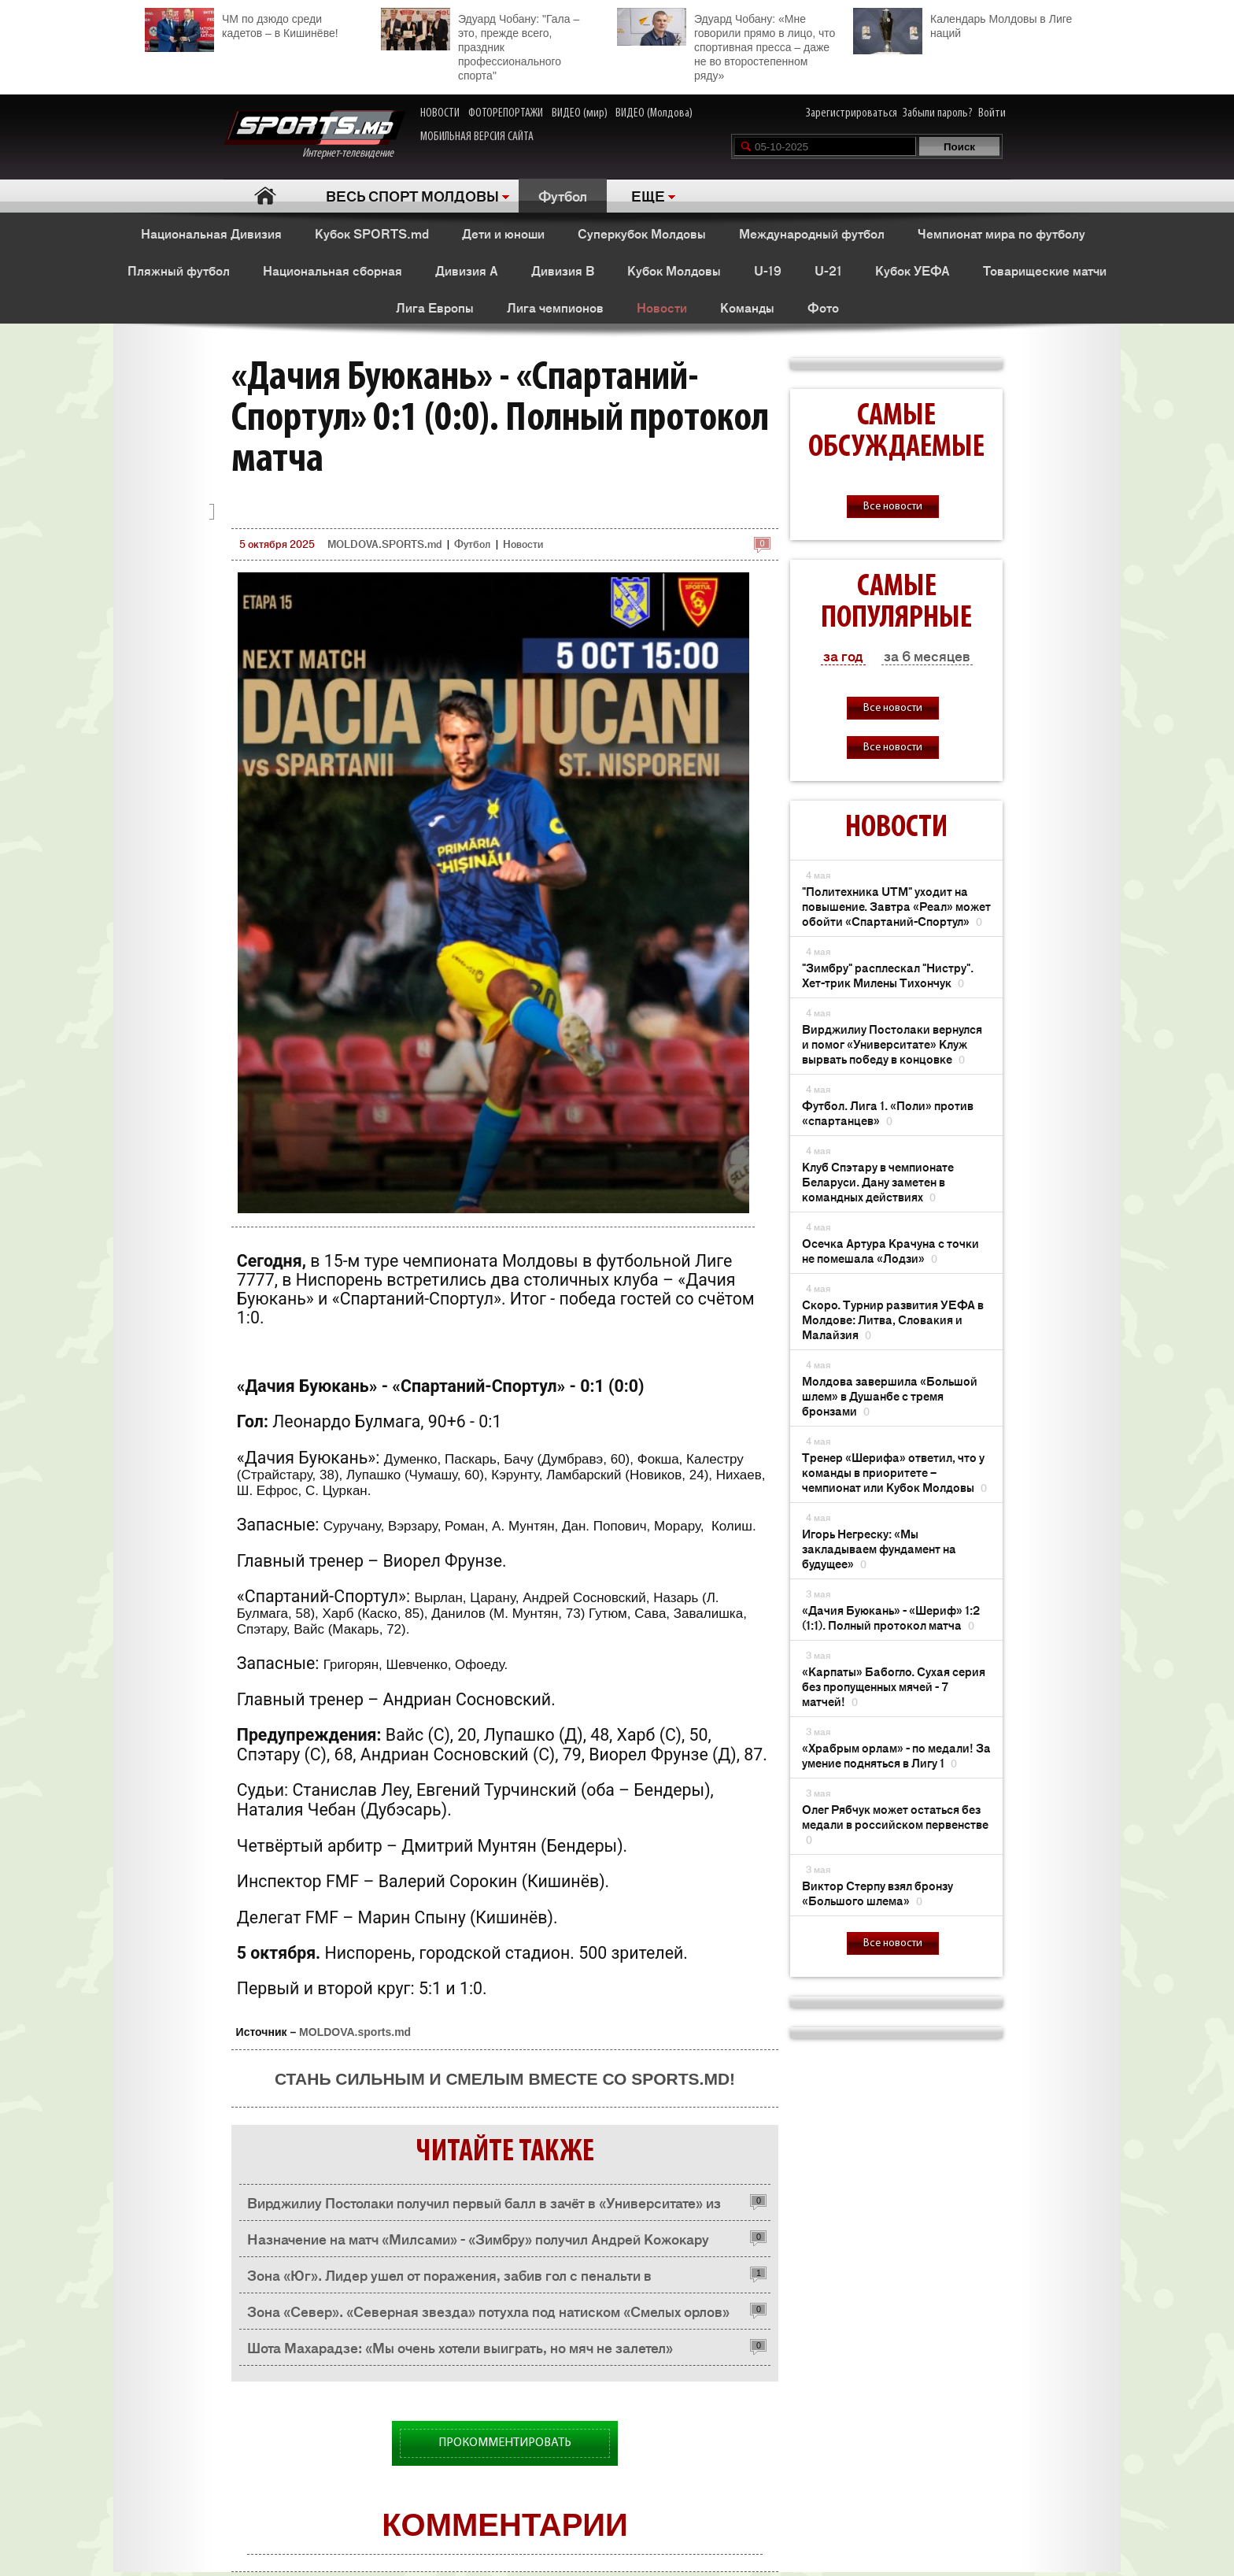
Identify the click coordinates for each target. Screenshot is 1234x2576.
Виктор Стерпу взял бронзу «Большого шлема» (877, 1893)
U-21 (828, 270)
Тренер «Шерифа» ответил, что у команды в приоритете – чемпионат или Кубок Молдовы (894, 1471)
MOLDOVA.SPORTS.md (384, 543)
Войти (992, 113)
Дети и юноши (503, 233)
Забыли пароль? (938, 113)
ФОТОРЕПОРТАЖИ (505, 113)
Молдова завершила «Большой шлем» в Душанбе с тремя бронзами (889, 1395)
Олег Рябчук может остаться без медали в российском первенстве (895, 1823)
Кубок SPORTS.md (372, 233)
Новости (662, 307)
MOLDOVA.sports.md (355, 2032)
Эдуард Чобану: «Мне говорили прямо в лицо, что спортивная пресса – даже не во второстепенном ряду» (726, 45)
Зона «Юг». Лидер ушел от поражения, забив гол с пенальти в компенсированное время (449, 2279)
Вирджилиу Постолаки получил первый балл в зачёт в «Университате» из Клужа (484, 2206)
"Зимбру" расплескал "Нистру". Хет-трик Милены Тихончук (888, 975)
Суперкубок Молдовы (642, 233)
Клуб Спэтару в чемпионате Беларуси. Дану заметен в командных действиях (878, 1181)
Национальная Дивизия (211, 233)
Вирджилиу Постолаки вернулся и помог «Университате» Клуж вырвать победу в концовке (892, 1043)
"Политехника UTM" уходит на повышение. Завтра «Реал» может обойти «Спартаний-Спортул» (896, 905)
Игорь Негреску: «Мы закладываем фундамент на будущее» (879, 1548)
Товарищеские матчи (1045, 270)
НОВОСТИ (440, 113)
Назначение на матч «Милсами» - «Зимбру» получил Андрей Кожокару (478, 2238)
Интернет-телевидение (314, 135)
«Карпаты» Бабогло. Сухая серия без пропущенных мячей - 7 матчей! (893, 1686)
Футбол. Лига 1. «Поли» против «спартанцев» (888, 1112)
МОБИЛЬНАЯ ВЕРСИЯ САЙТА (477, 137)
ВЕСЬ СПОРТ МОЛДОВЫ (412, 195)
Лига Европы (435, 307)
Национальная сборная (332, 270)
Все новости (892, 507)
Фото (823, 307)
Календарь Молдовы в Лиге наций (962, 24)
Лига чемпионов (555, 307)
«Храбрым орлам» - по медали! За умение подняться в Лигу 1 (896, 1755)
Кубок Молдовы (674, 270)
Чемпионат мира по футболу (1001, 233)
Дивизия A (466, 270)
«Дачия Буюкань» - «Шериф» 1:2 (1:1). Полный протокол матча (891, 1617)
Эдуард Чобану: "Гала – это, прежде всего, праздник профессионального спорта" (480, 45)
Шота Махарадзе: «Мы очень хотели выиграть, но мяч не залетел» (460, 2346)
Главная (265, 196)
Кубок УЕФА (912, 270)
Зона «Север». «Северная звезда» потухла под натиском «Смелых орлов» (488, 2310)
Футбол (562, 195)
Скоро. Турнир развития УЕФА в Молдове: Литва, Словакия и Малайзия (893, 1319)
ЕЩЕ (648, 195)
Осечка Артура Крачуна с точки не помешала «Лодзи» (890, 1250)
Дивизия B (562, 270)
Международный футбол (812, 233)
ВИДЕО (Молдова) (654, 113)
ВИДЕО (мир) (580, 113)
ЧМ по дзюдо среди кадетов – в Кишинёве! (241, 24)
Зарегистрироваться (851, 113)
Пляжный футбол (178, 270)
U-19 (767, 270)
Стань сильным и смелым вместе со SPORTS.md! (505, 2079)
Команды (747, 307)
